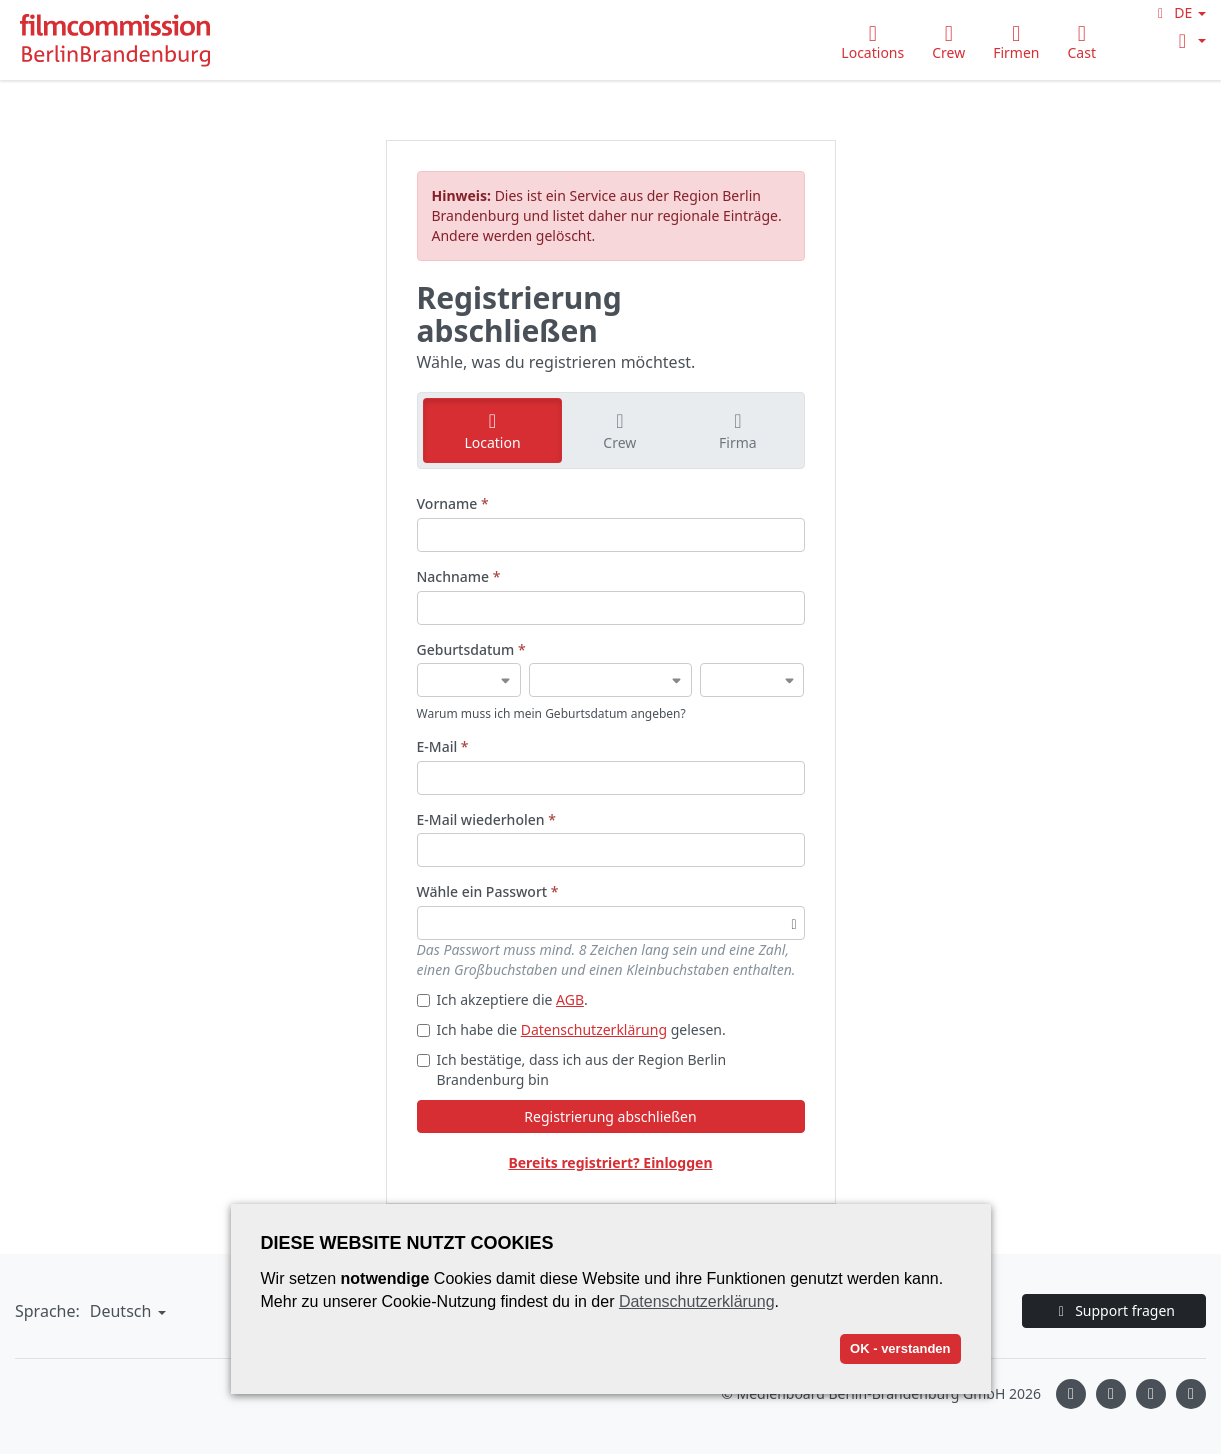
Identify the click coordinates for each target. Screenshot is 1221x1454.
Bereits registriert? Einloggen (610, 1162)
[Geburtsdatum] (469, 680)
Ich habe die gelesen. (571, 1029)
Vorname (453, 503)
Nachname (459, 576)
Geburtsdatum (471, 649)
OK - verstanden (900, 1348)
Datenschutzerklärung (594, 1029)
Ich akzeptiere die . (502, 999)
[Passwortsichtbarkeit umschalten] (793, 923)
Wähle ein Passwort (488, 891)
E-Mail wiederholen (486, 819)
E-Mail (443, 746)
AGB (570, 999)
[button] (1179, 12)
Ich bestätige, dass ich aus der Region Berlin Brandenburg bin (572, 1069)
